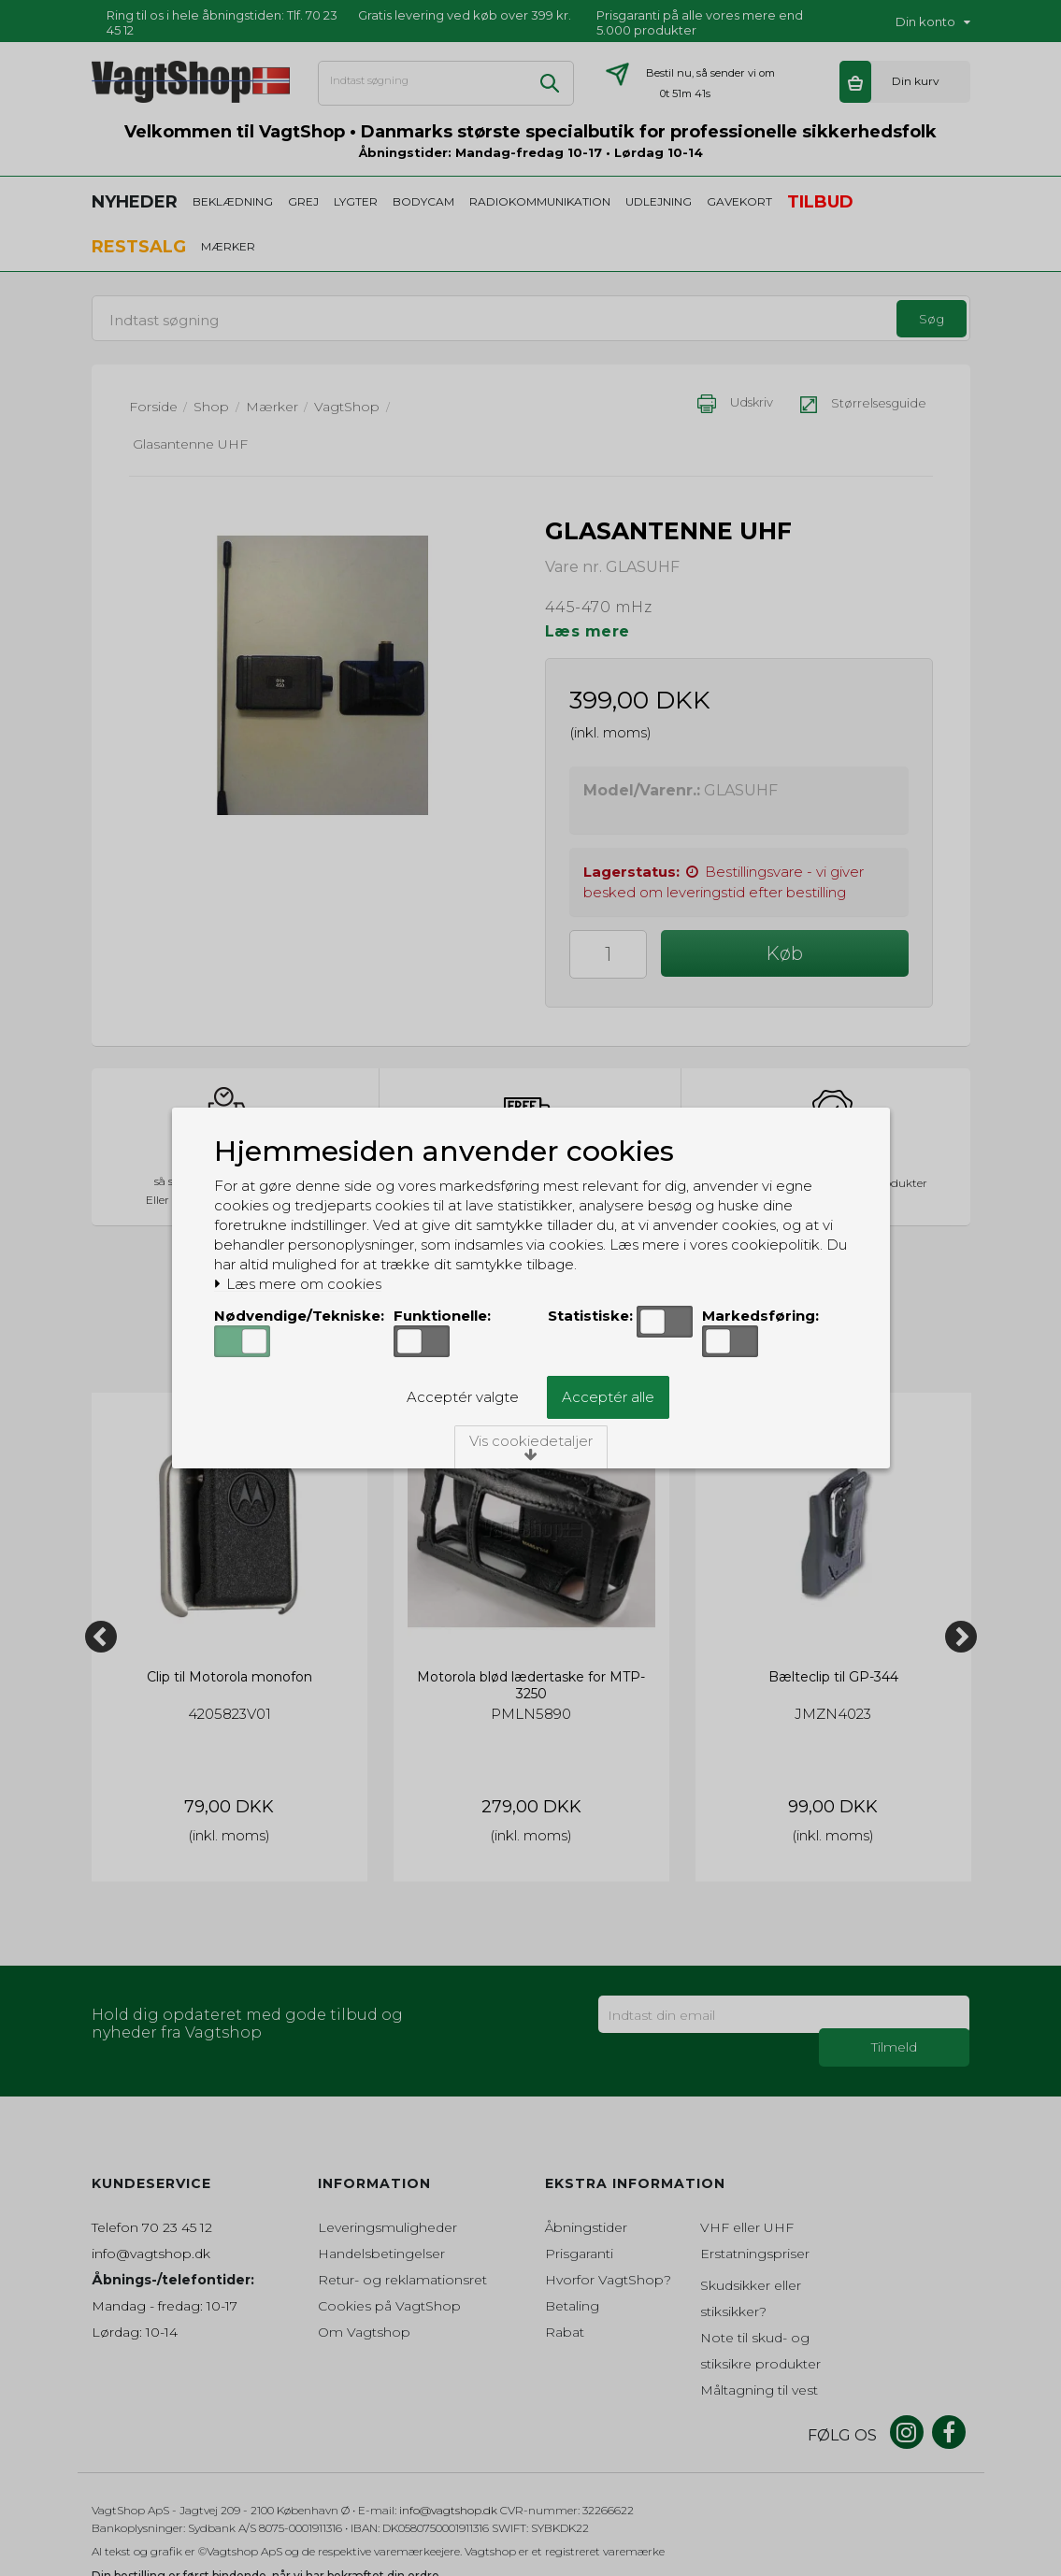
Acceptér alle (608, 1397)
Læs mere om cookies (297, 1284)
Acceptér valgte (463, 1397)
